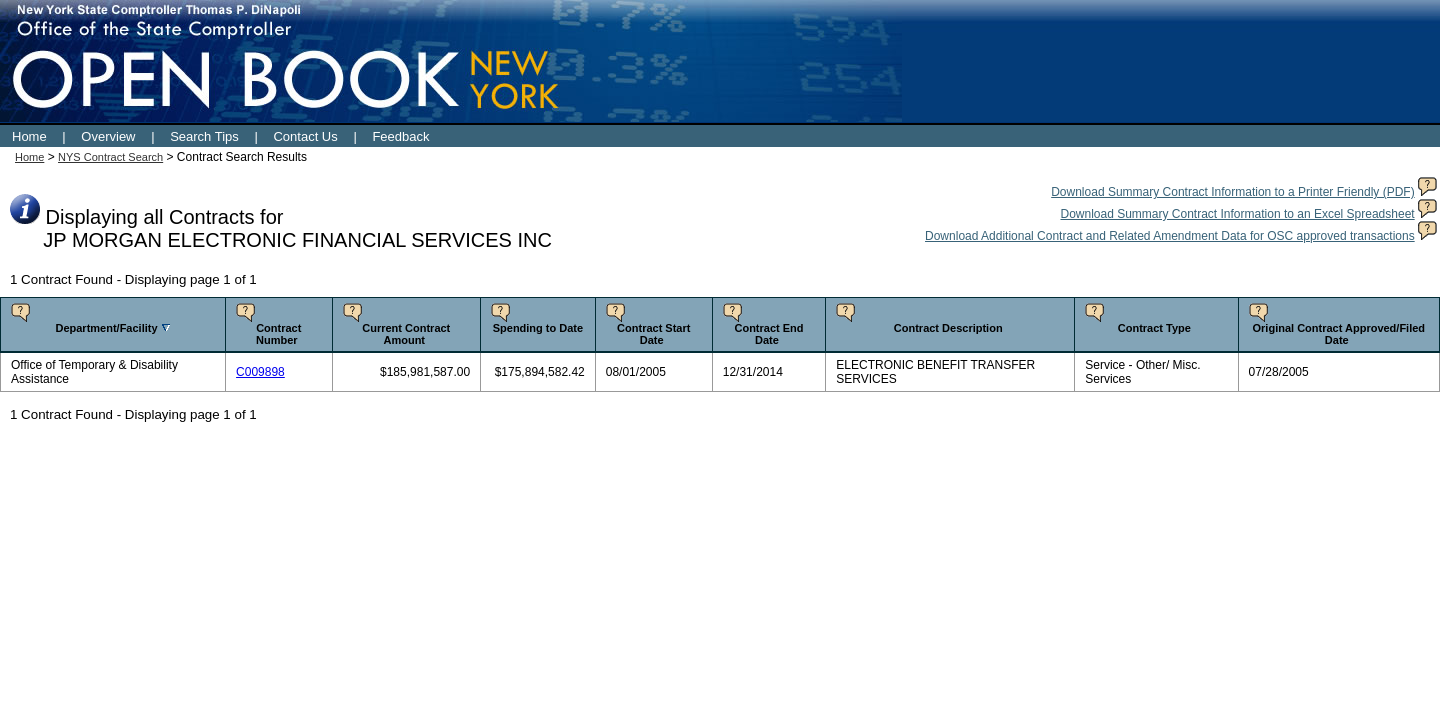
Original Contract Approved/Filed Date (1339, 334)
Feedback (400, 136)
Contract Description (948, 328)
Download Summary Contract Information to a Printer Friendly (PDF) (1232, 192)
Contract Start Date (653, 334)
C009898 (260, 372)
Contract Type (1154, 328)
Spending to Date (538, 328)
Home (29, 136)
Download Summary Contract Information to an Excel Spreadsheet (1237, 214)
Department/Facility (106, 328)
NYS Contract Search (110, 157)
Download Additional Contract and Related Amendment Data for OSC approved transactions (1170, 236)
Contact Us (305, 136)
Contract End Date (768, 334)
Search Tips (204, 136)
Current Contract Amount (406, 334)
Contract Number (278, 334)
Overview (108, 136)
